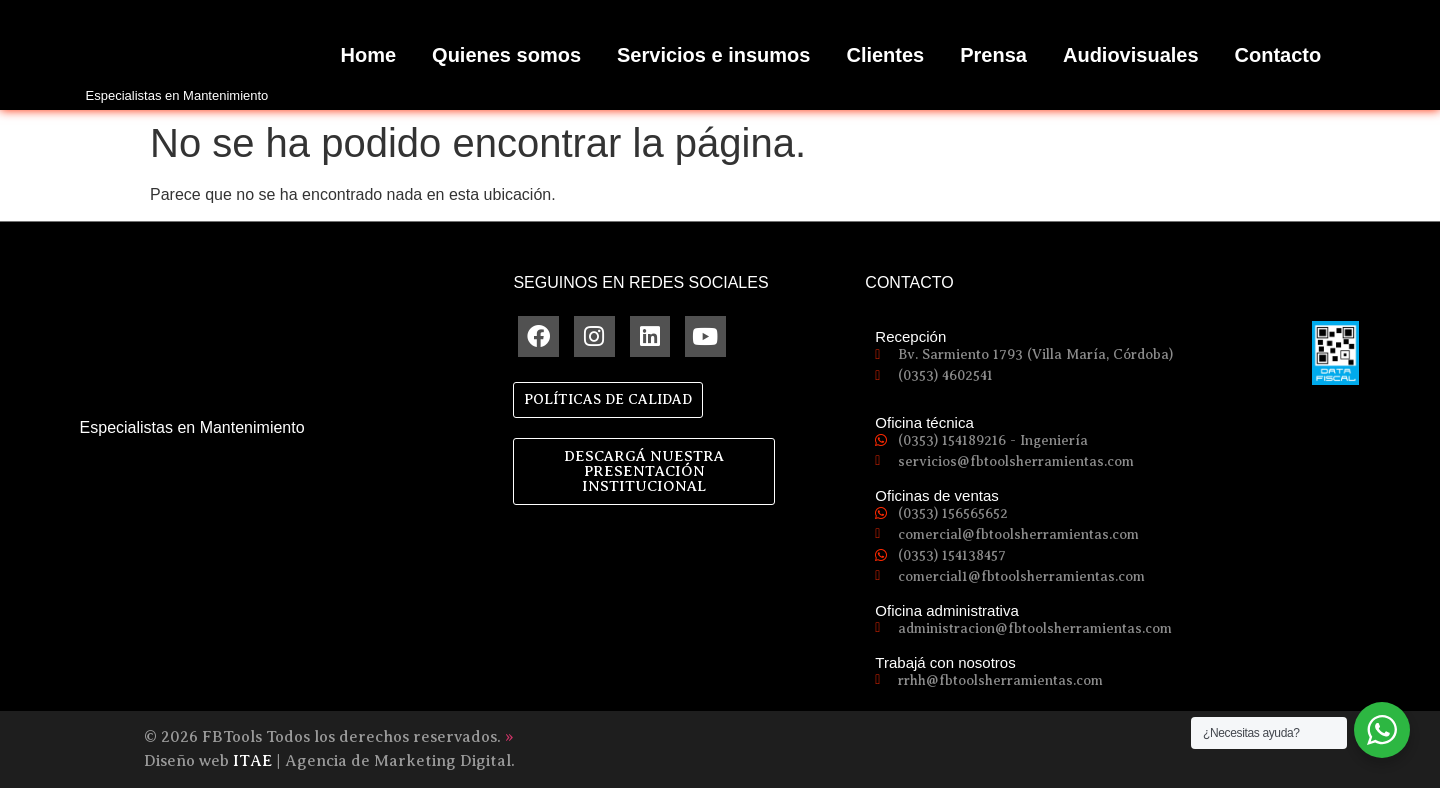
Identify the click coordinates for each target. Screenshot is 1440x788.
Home (369, 55)
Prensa (993, 55)
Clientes (885, 55)
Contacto (1278, 55)
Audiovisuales (1131, 55)
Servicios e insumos (713, 55)
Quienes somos (506, 55)
